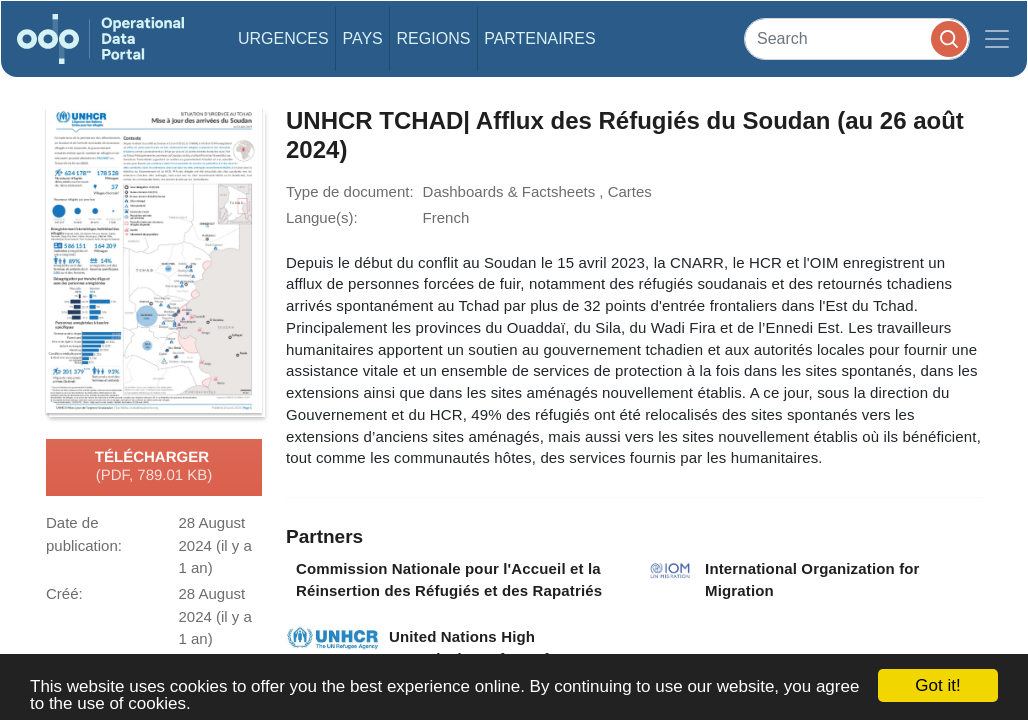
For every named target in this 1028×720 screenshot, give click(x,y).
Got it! (937, 685)
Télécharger (154, 467)
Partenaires (539, 38)
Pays (362, 38)
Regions (434, 38)
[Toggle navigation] (997, 39)
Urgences (283, 38)
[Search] (857, 38)
